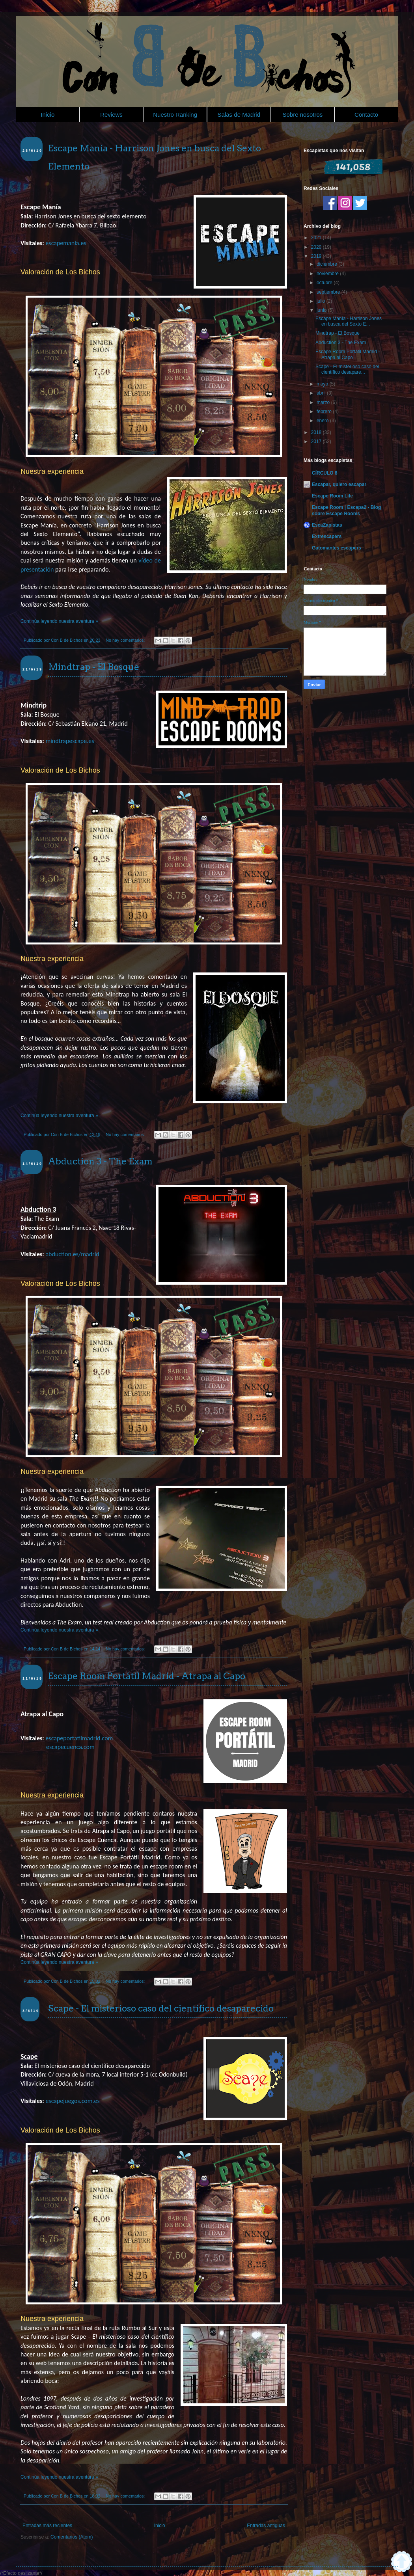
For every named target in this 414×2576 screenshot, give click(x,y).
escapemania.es (65, 243)
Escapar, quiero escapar (339, 484)
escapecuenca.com (70, 1747)
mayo (323, 384)
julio (321, 301)
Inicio (47, 114)
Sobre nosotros (303, 114)
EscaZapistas (327, 525)
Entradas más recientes (47, 2525)
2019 (317, 256)
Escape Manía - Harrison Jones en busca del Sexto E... (348, 321)
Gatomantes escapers (336, 548)
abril (322, 393)
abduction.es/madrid (72, 1254)
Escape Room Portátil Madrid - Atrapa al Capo (146, 1676)
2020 (317, 247)
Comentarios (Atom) (71, 2537)
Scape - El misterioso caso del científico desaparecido (161, 2008)
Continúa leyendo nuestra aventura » (59, 621)
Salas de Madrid (239, 114)
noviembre (328, 273)
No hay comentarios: (126, 640)
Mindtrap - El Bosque (93, 666)
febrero (325, 411)
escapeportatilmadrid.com (79, 1738)
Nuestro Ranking (175, 114)
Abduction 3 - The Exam (100, 1161)
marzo (324, 402)
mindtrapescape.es (69, 741)
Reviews (111, 114)
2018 (317, 432)
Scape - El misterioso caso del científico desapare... (347, 369)
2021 (317, 237)
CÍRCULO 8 (325, 473)
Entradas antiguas (266, 2525)
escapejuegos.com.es (72, 2101)
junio (322, 310)
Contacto (366, 114)
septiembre (329, 292)
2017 (317, 441)
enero (323, 420)
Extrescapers (326, 536)
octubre (325, 282)
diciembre (327, 264)
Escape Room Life (332, 496)
